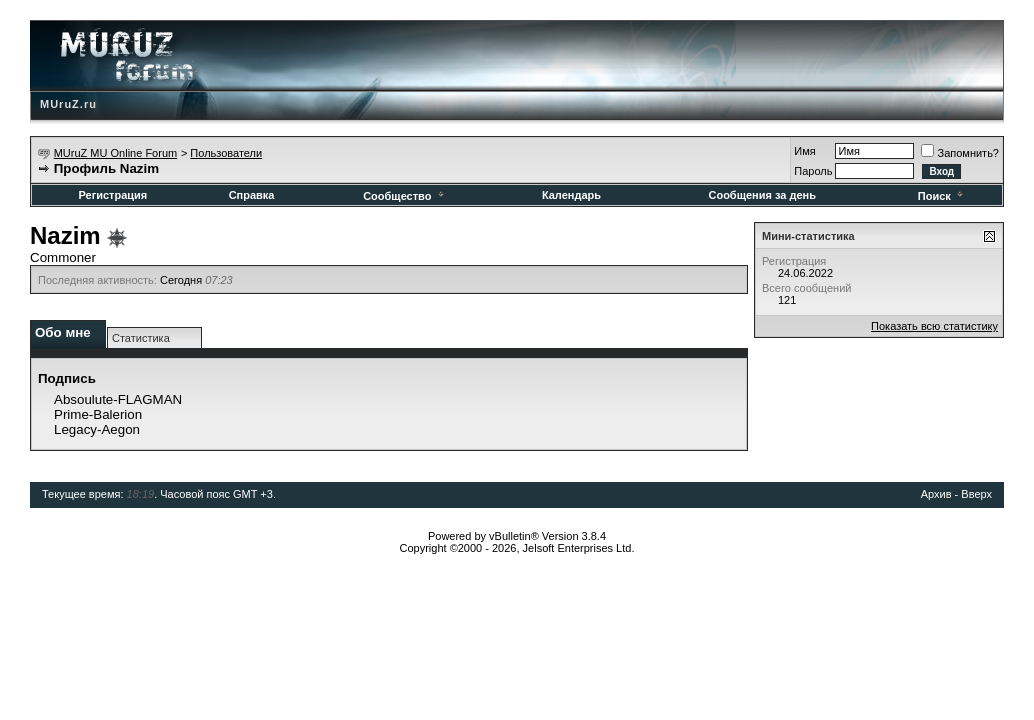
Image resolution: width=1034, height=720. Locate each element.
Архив (936, 494)
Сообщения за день (761, 195)
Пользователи (226, 153)
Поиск (942, 196)
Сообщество (404, 196)
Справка (252, 195)
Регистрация (112, 195)
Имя (804, 151)
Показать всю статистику (934, 326)
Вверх (976, 494)
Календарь (571, 195)
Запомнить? (960, 153)
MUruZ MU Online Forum (115, 153)
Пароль (813, 171)
